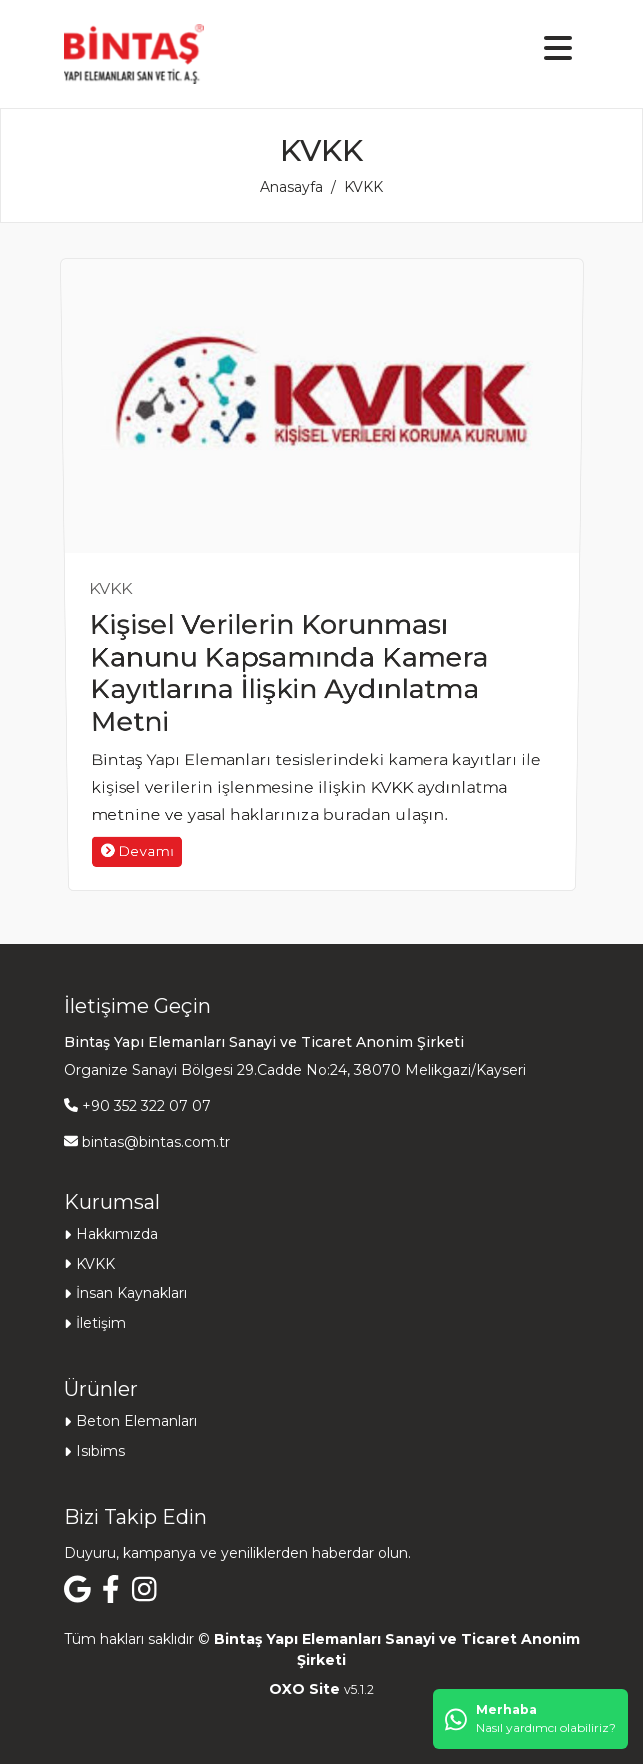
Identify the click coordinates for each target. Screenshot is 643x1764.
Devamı (113, 882)
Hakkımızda (117, 1234)
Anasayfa (291, 187)
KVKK (109, 588)
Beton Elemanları (136, 1421)
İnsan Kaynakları (131, 1293)
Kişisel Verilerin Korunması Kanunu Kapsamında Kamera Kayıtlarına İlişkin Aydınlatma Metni (284, 677)
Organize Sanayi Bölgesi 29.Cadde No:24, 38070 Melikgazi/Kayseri (295, 1070)
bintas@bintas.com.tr (156, 1142)
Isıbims (100, 1451)
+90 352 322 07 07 (146, 1106)
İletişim (101, 1323)
